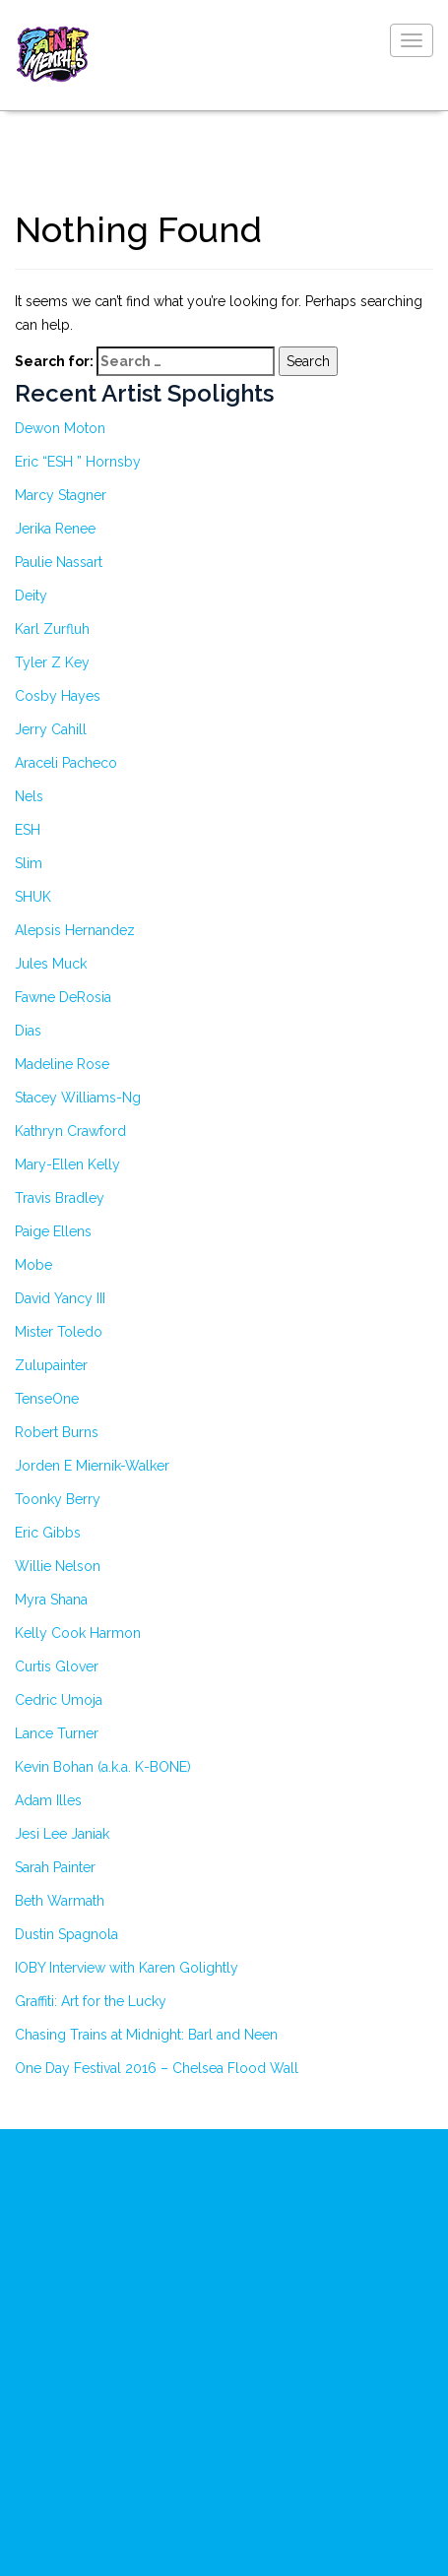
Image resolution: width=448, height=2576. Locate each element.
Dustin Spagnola (66, 1934)
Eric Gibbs (48, 1532)
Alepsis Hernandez (75, 930)
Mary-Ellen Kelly (67, 1164)
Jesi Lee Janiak (62, 1834)
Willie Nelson (57, 1566)
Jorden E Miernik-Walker (92, 1466)
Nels (29, 796)
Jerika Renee (55, 528)
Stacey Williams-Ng (78, 1097)
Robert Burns (56, 1432)
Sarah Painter (55, 1867)
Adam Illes (48, 1800)
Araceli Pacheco (66, 763)
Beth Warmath (59, 1901)
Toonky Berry (57, 1499)
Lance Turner (56, 1733)
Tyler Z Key (52, 662)
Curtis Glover (56, 1666)
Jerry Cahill (51, 729)
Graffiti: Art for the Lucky (90, 2001)
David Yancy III (60, 1298)
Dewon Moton (60, 428)
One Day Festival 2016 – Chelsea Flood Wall (156, 2068)
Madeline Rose (62, 1064)
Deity (31, 595)
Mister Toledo (58, 1332)
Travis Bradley (59, 1198)
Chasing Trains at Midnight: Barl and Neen (146, 2034)
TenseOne (47, 1399)
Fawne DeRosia (63, 997)
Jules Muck (51, 964)
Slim (28, 863)
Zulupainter (51, 1365)
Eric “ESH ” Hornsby (78, 462)
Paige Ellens (53, 1231)
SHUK (33, 897)
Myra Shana (51, 1599)
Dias (28, 1030)
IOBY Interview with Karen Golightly (126, 1968)
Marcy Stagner (60, 495)
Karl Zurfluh (52, 629)
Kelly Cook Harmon (78, 1633)
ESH (27, 830)
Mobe (33, 1265)
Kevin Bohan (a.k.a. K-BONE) (103, 1767)
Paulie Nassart (58, 562)
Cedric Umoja (58, 1700)
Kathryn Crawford (70, 1131)
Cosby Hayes (57, 696)
